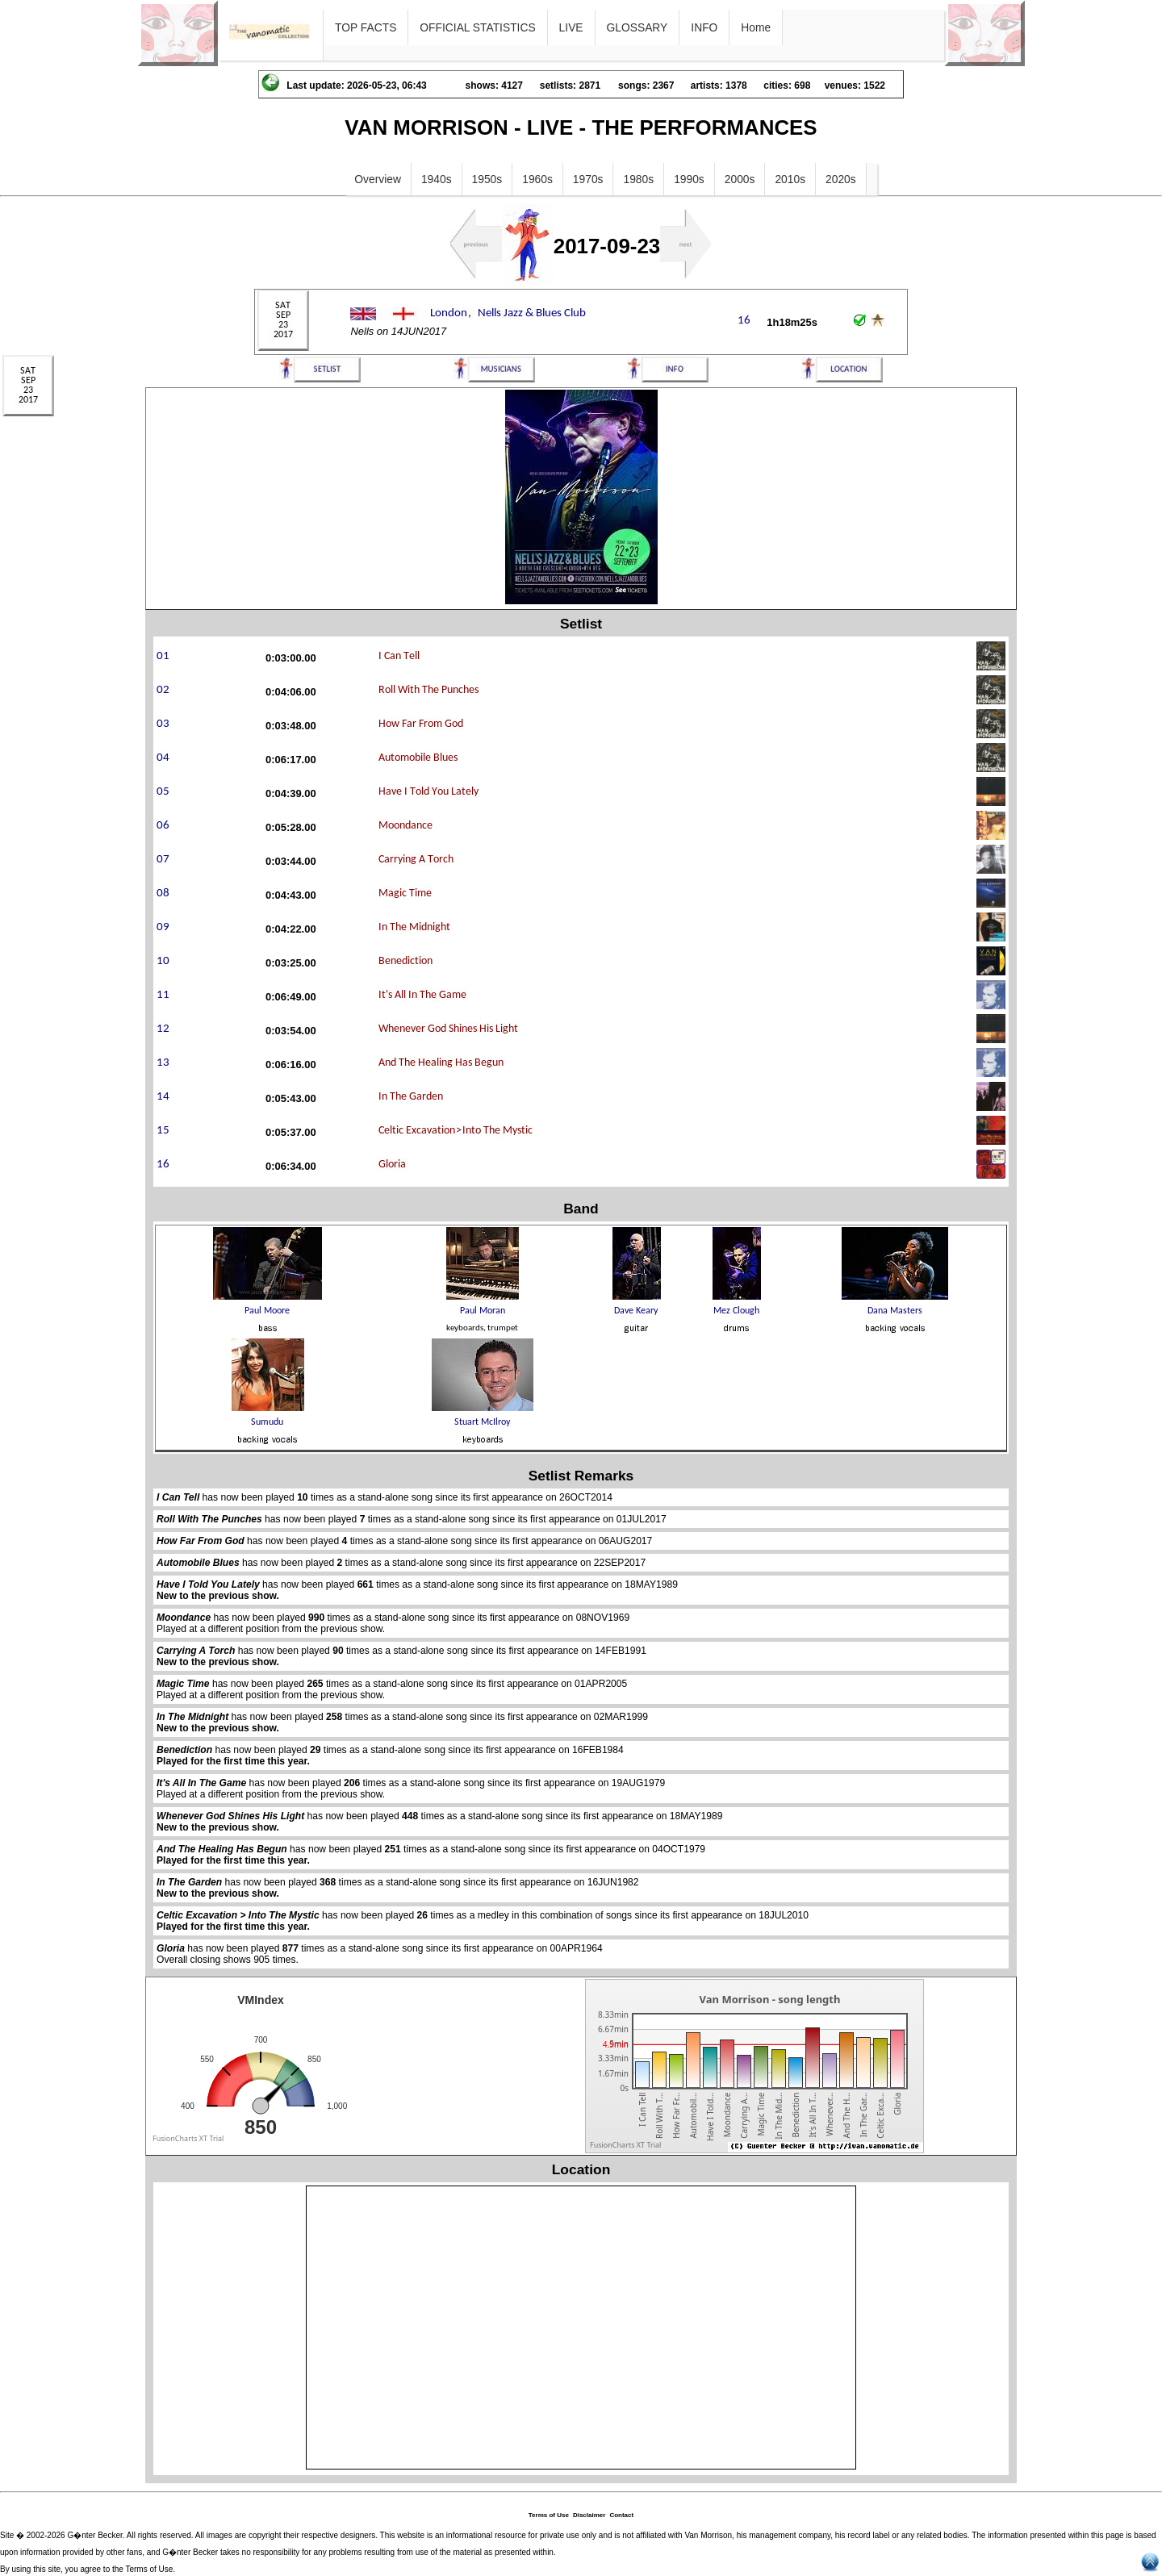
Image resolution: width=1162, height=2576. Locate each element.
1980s (638, 179)
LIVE (571, 27)
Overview (377, 179)
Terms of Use (549, 2515)
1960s (537, 179)
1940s (436, 179)
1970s (588, 179)
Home (756, 27)
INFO (704, 27)
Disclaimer (589, 2515)
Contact (621, 2515)
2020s (841, 179)
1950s (487, 179)
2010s (790, 179)
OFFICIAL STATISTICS (477, 27)
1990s (689, 179)
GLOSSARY (637, 27)
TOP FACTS (365, 27)
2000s (740, 179)
